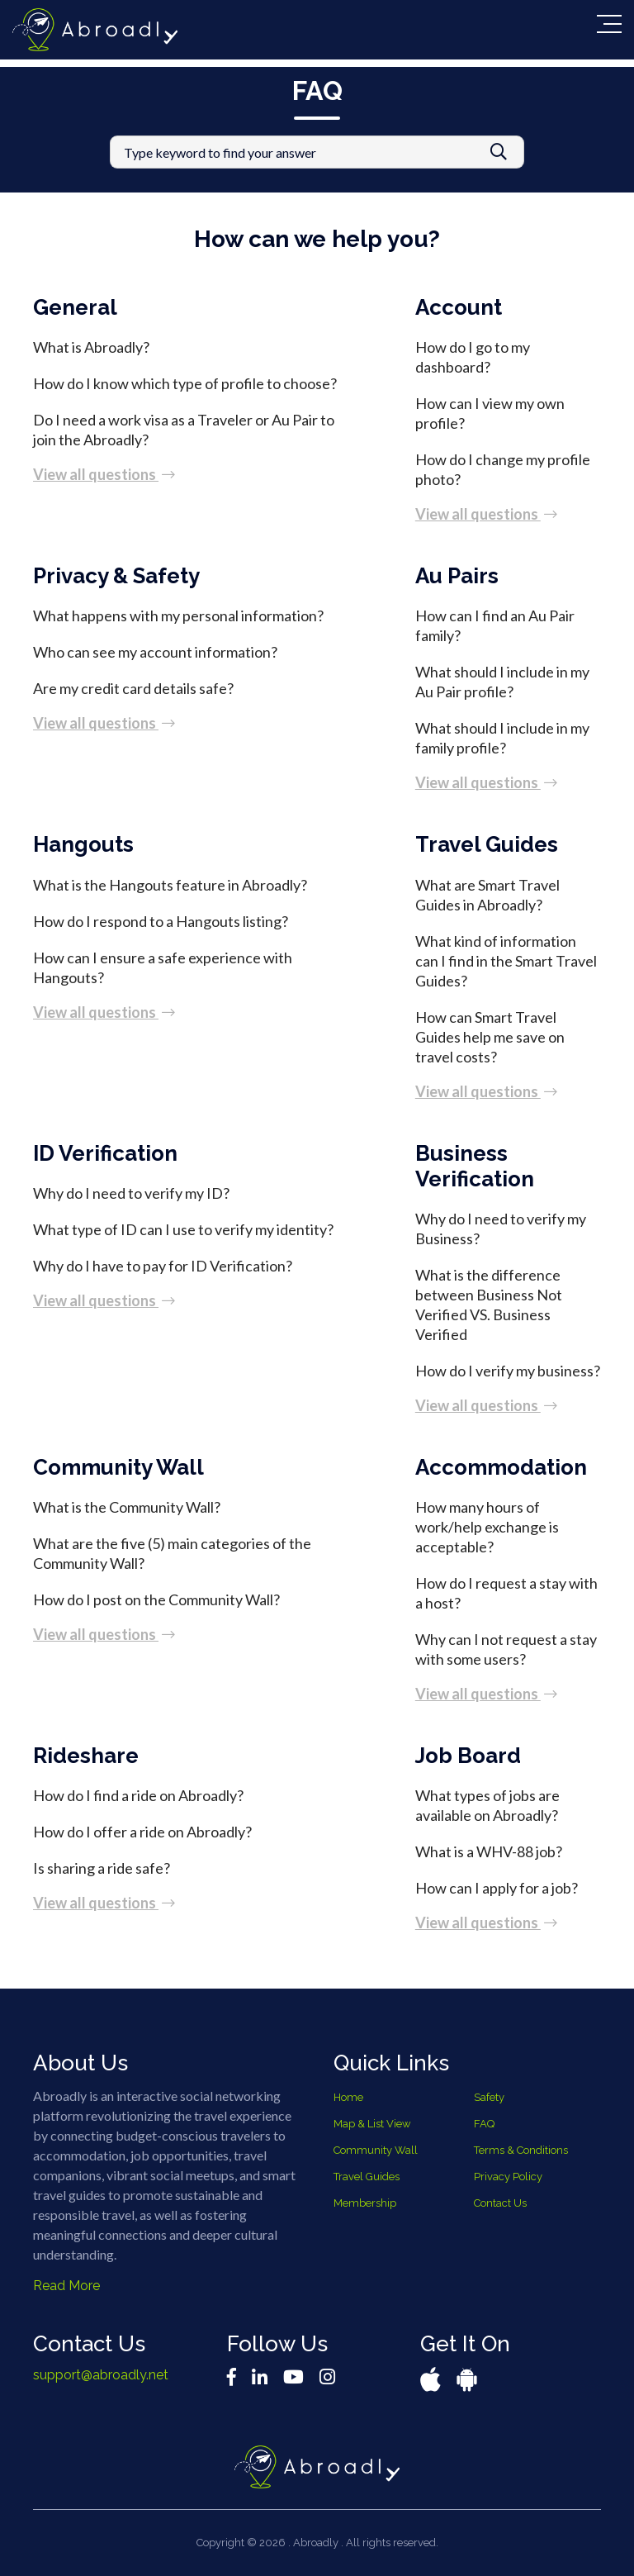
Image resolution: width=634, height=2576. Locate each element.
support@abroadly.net (100, 2375)
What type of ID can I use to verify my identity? (183, 1229)
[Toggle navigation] (609, 24)
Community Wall (376, 2150)
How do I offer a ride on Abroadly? (142, 1832)
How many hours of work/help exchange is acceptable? (487, 1527)
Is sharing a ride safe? (101, 1868)
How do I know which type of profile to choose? (185, 383)
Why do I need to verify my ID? (131, 1193)
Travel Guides (367, 2176)
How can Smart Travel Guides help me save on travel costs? (490, 1037)
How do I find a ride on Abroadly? (138, 1795)
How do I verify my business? (507, 1371)
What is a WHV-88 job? (488, 1851)
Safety (489, 2097)
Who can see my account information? (155, 652)
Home (348, 2097)
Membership (365, 2203)
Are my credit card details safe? (133, 688)
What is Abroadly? (91, 347)
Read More (66, 2285)
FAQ (484, 2123)
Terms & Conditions (521, 2150)
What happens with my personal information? (178, 615)
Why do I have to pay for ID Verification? (162, 1266)
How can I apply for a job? (496, 1888)
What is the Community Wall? (126, 1507)
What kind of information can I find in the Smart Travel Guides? (506, 961)
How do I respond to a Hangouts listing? (160, 921)
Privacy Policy (508, 2176)
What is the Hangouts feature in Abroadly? (170, 885)
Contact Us (500, 2203)
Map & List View (372, 2123)
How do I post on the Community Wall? (156, 1599)
